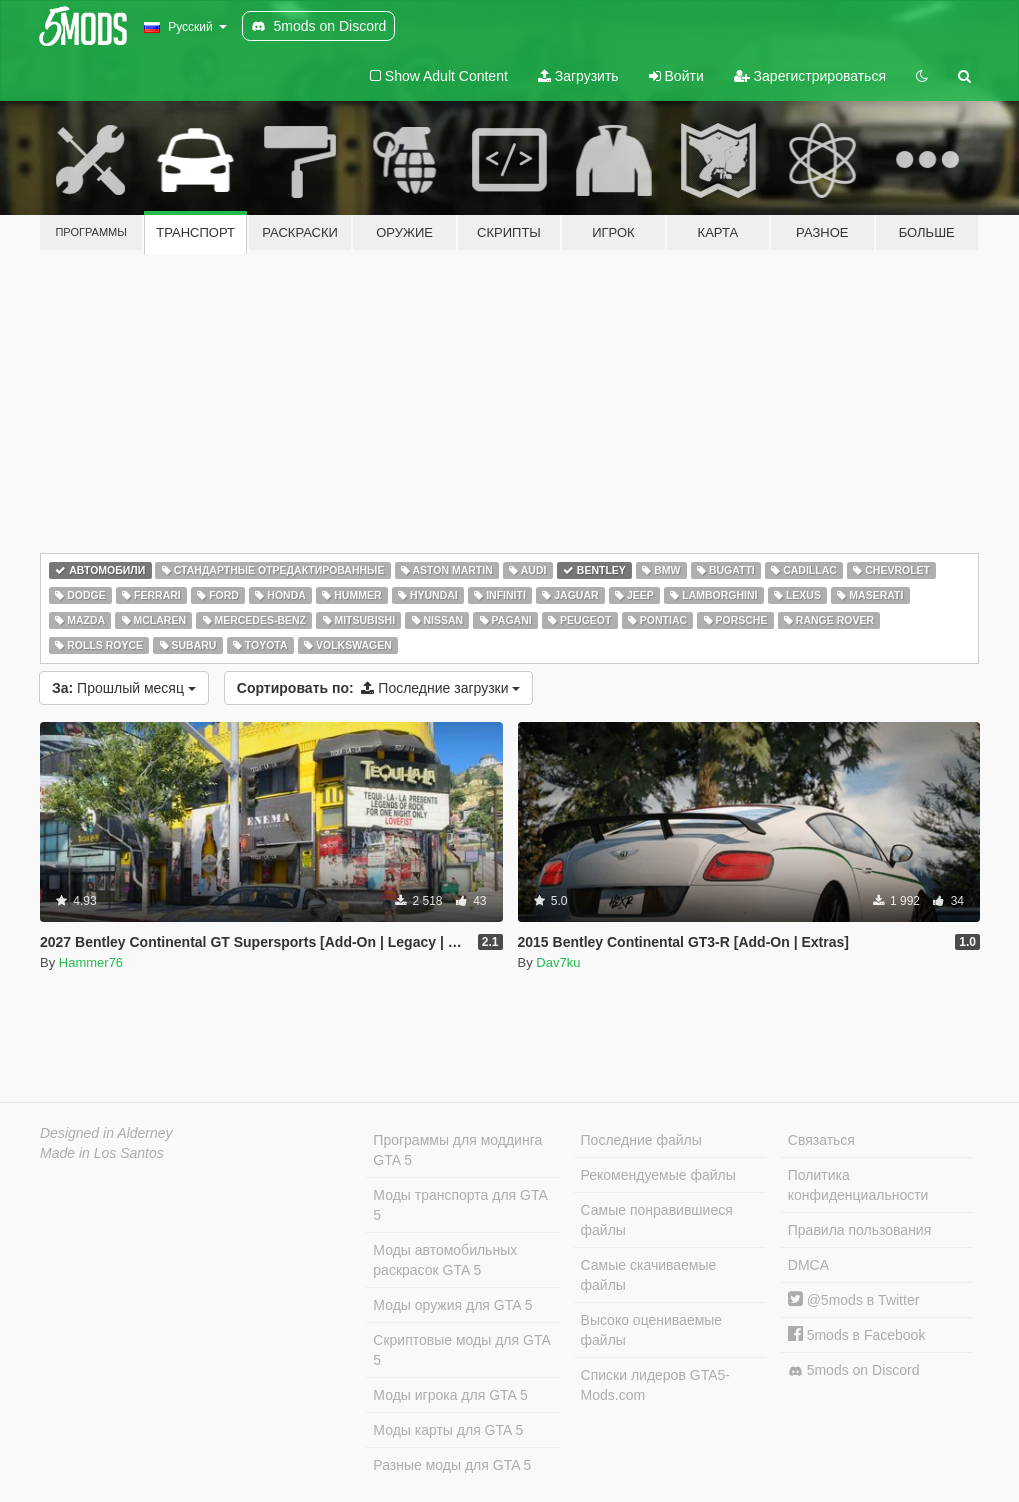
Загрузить (578, 76)
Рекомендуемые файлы (658, 1175)
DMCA (808, 1265)
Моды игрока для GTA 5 (450, 1395)
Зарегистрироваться (810, 76)
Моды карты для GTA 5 (448, 1430)
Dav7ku (558, 962)
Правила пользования (860, 1230)
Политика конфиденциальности (858, 1185)
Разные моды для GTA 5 (452, 1465)
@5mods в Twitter (854, 1300)
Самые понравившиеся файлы (657, 1220)
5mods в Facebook (857, 1335)
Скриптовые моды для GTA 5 (461, 1350)
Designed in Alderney (106, 1133)
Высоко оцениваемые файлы (652, 1330)
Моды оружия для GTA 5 (452, 1305)
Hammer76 (91, 962)
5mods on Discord (854, 1370)
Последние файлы (641, 1140)
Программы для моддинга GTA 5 (457, 1150)
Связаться (821, 1140)
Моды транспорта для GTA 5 (460, 1205)
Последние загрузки (379, 688)
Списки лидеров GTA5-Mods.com (655, 1385)
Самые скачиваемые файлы (649, 1275)
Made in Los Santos (102, 1153)
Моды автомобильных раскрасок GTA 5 (445, 1260)
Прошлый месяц (124, 688)
